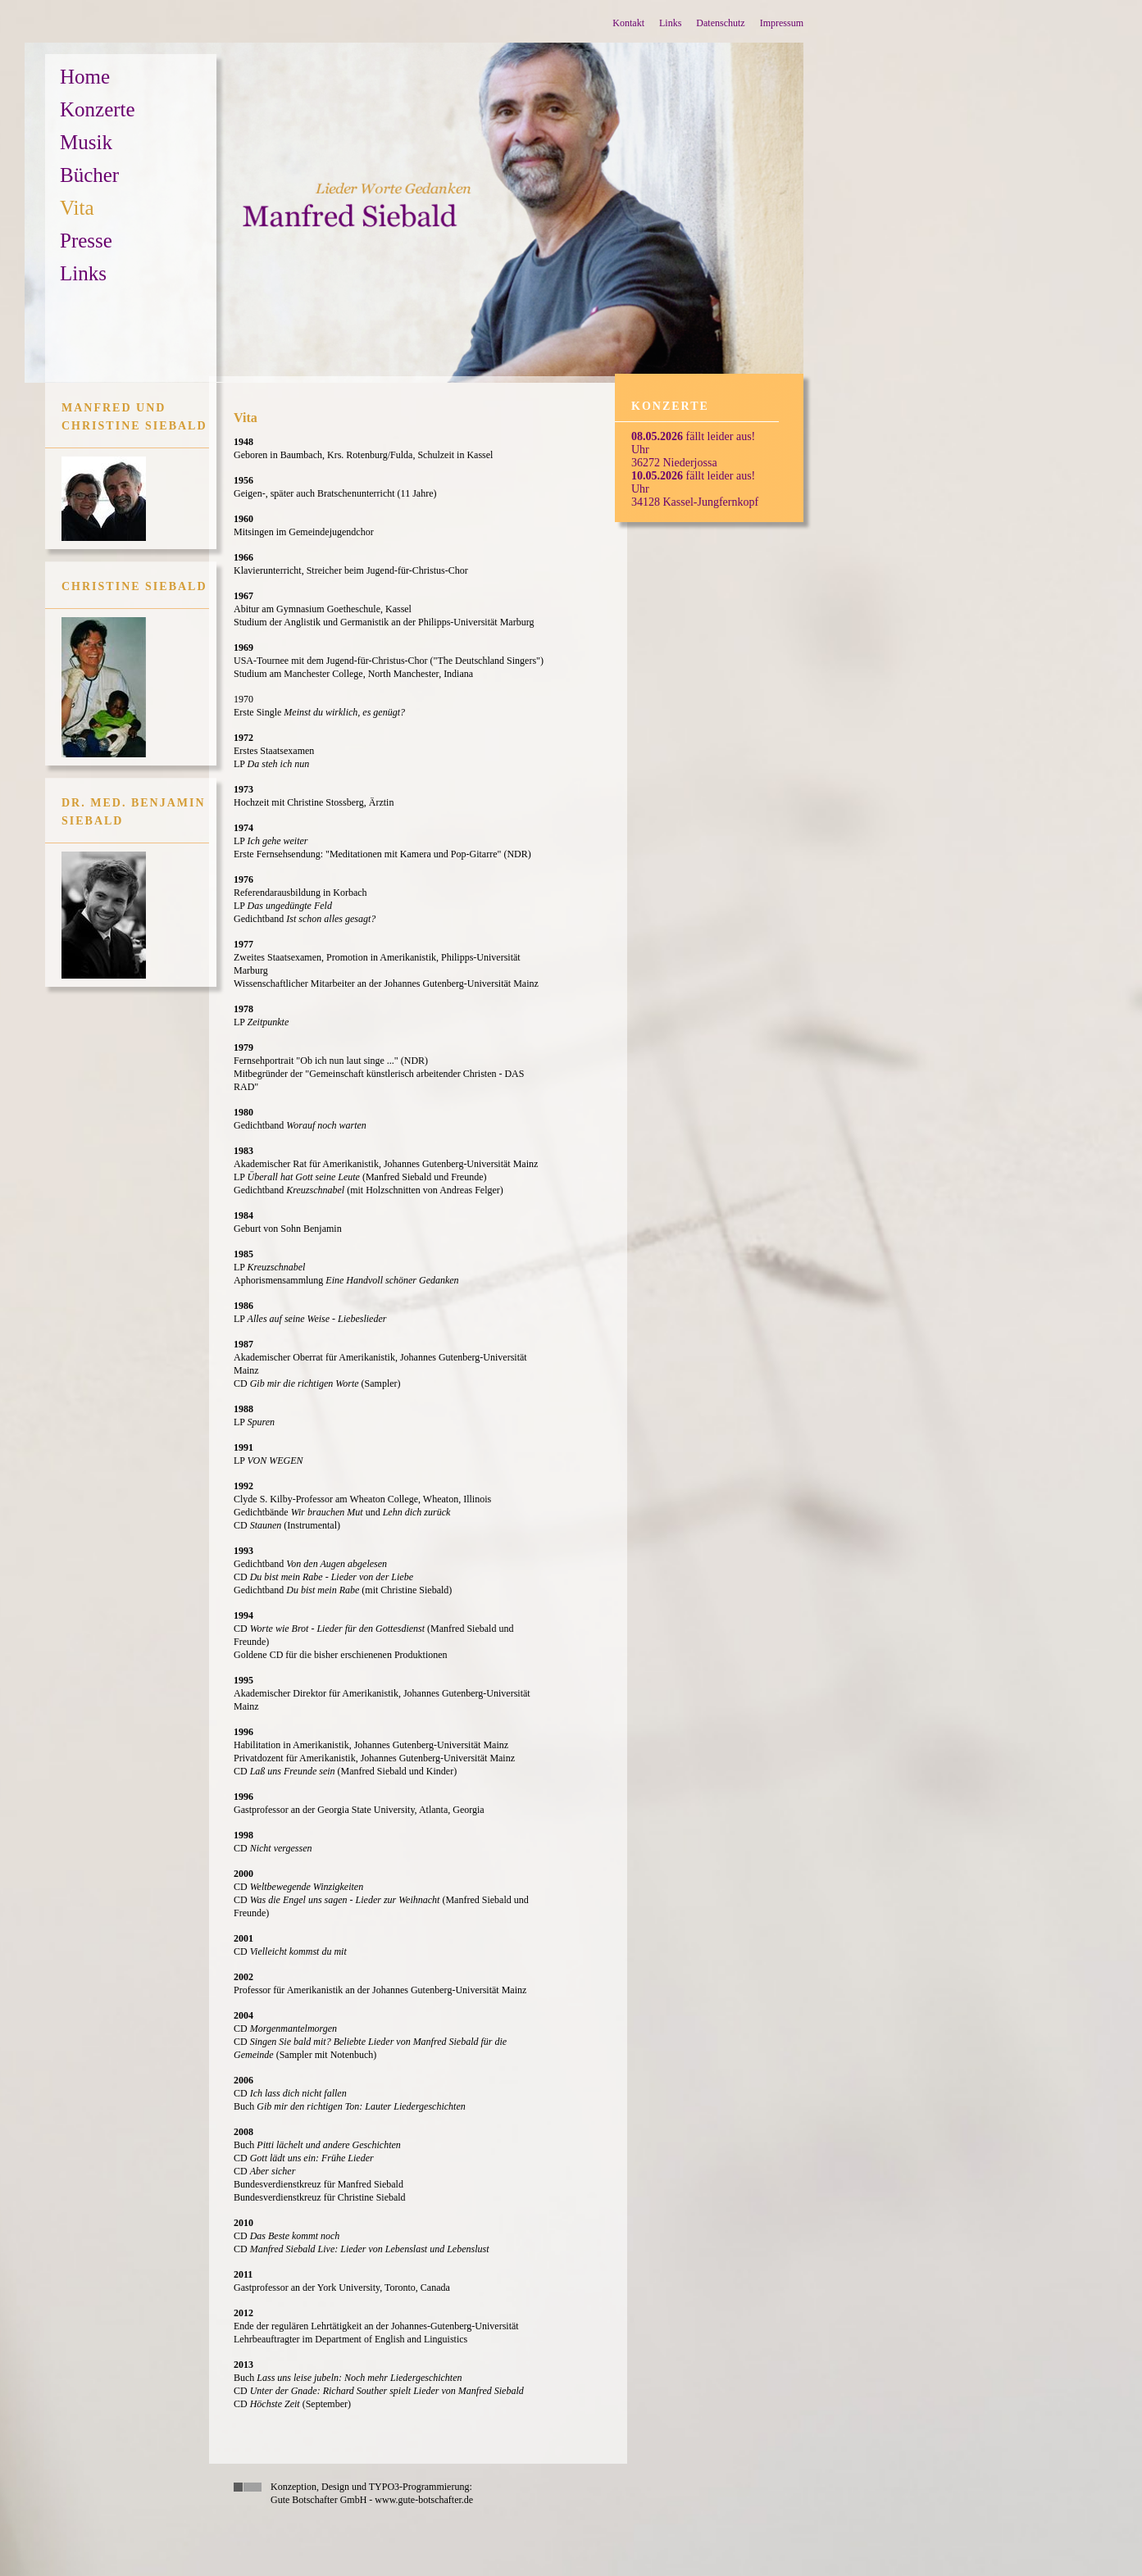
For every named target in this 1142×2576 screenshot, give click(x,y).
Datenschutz (720, 23)
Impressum (781, 23)
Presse (86, 240)
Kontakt (628, 23)
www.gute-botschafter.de (424, 2500)
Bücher (89, 175)
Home (85, 77)
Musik (86, 142)
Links (670, 23)
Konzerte (97, 109)
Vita (77, 208)
